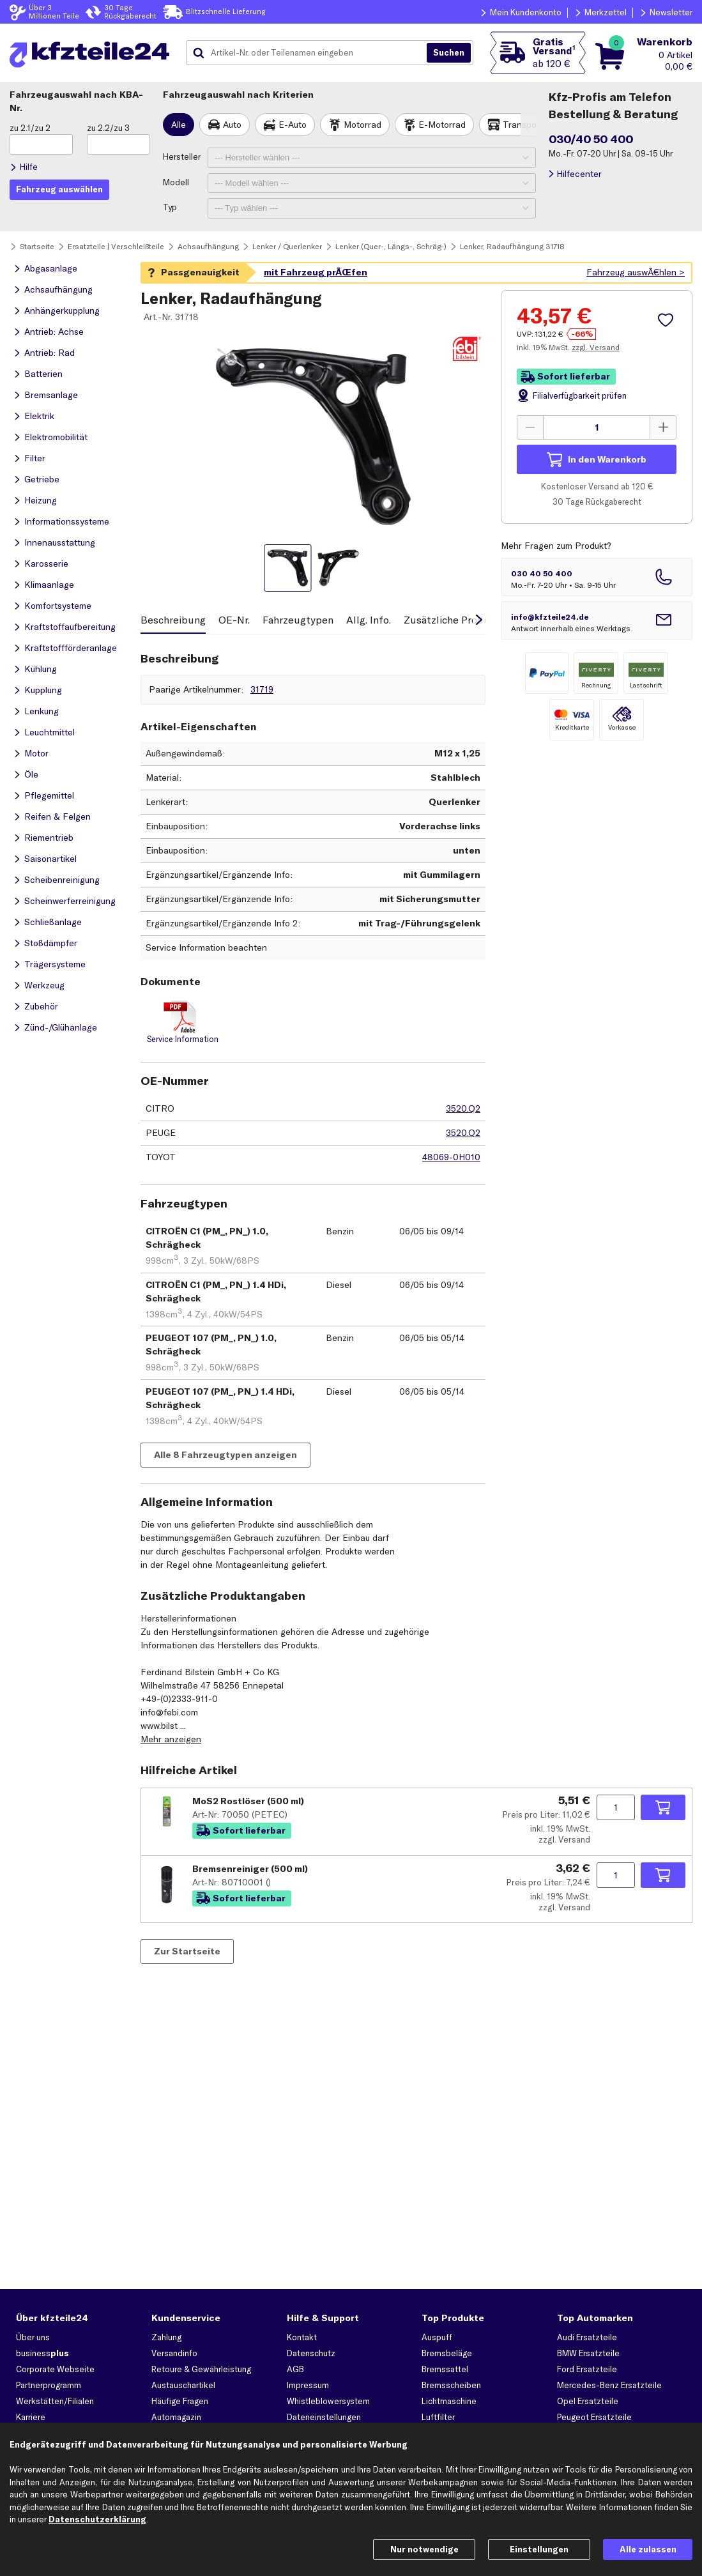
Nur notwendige (424, 2549)
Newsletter (671, 12)
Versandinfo (174, 2353)
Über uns (33, 2337)
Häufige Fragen (179, 2401)
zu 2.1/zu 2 (30, 128)
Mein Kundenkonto (525, 12)
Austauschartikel (183, 2385)
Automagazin (176, 2417)
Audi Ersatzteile (587, 2337)
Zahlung (166, 2337)
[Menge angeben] (597, 427)
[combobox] (311, 53)
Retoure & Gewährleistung (201, 2369)
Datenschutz (311, 2353)
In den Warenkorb (607, 459)
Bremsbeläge (447, 2353)
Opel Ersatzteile (587, 2401)
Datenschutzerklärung (97, 2519)
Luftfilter (438, 2417)
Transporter (527, 124)
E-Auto (293, 124)
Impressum (308, 2385)
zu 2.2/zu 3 (108, 128)
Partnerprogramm (48, 2385)
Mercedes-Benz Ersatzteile (609, 2385)
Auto (232, 124)
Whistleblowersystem (328, 2401)
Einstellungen (539, 2549)
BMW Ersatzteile (588, 2353)
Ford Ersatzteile (587, 2369)
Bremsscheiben (451, 2385)
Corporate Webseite (55, 2369)
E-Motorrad (442, 124)
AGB (295, 2369)
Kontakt (302, 2337)
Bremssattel (445, 2369)
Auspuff (437, 2337)
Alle (178, 124)
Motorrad (362, 124)
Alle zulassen (648, 2549)
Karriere (30, 2417)
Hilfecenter (579, 174)
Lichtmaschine (449, 2401)
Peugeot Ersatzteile (594, 2417)
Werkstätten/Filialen (55, 2401)
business (42, 2353)
